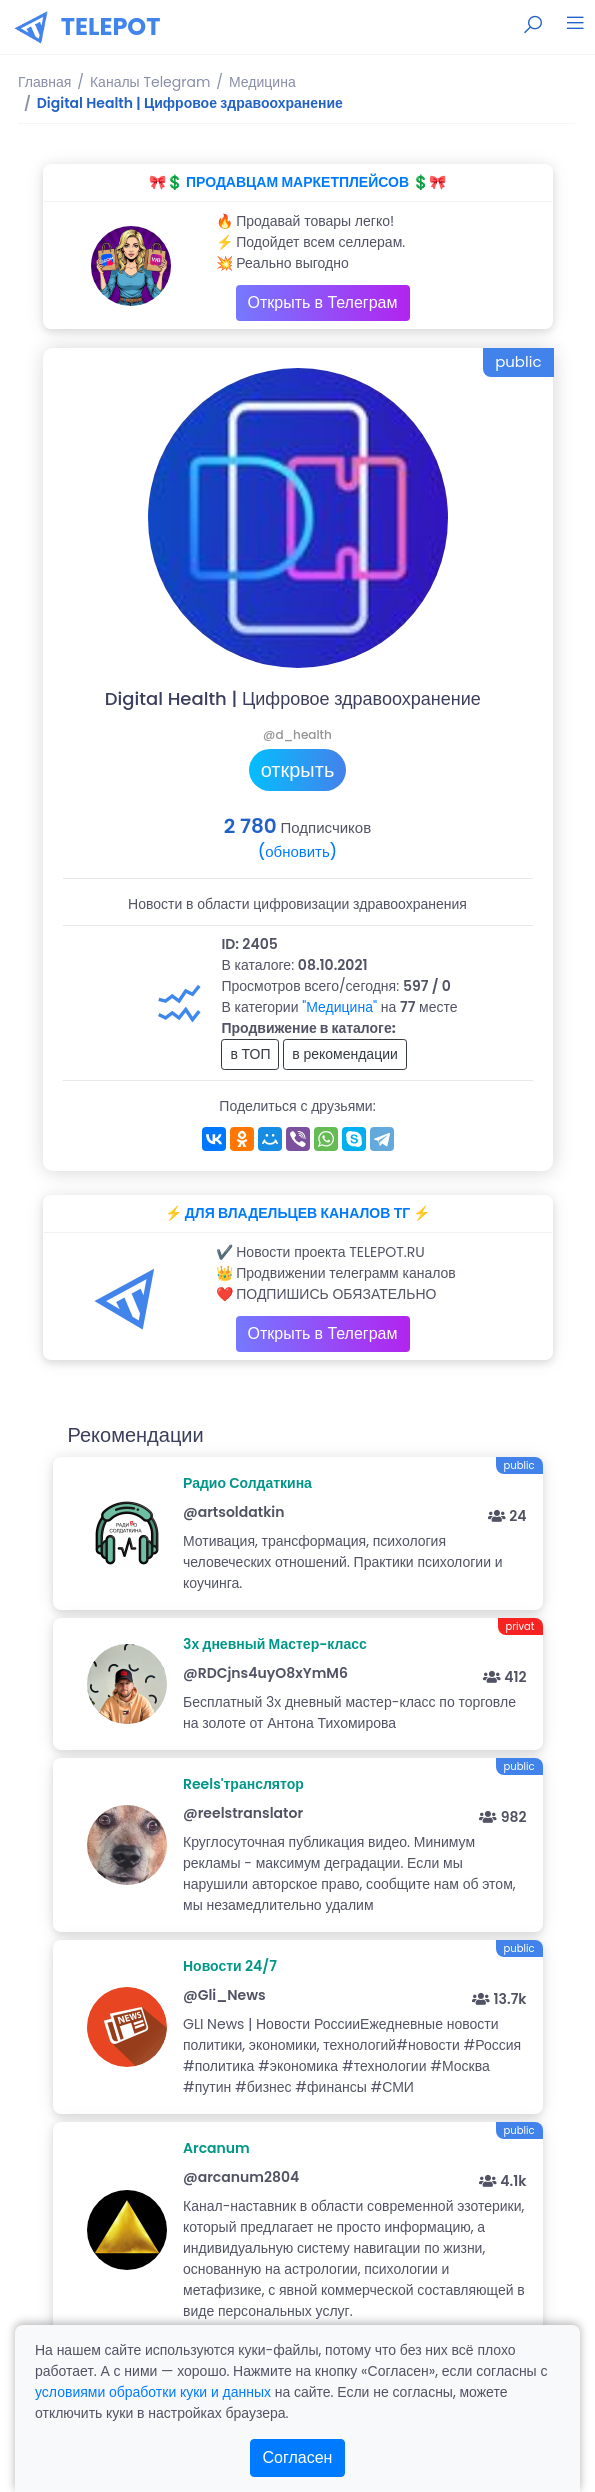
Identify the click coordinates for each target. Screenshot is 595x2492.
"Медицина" (339, 1007)
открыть (298, 770)
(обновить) (297, 851)
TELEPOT (111, 26)
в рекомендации (345, 1054)
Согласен (298, 2457)
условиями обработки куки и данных (153, 2392)
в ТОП (250, 1054)
